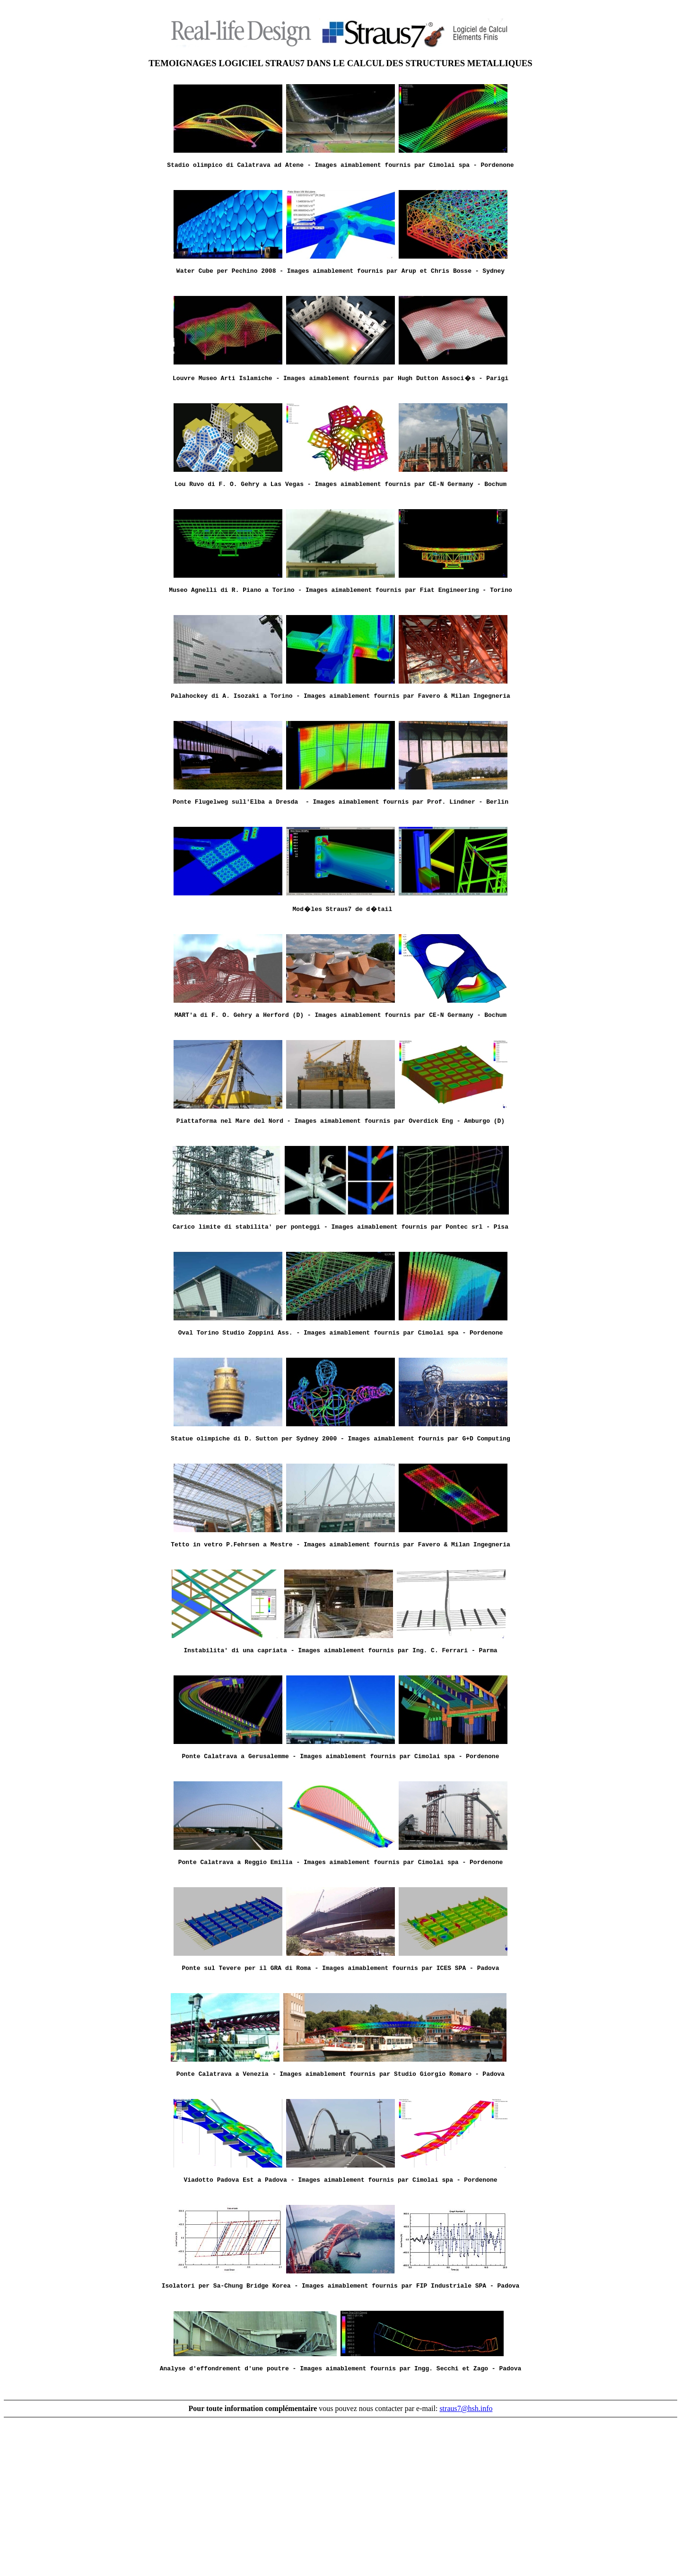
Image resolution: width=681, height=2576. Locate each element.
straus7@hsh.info (465, 2563)
